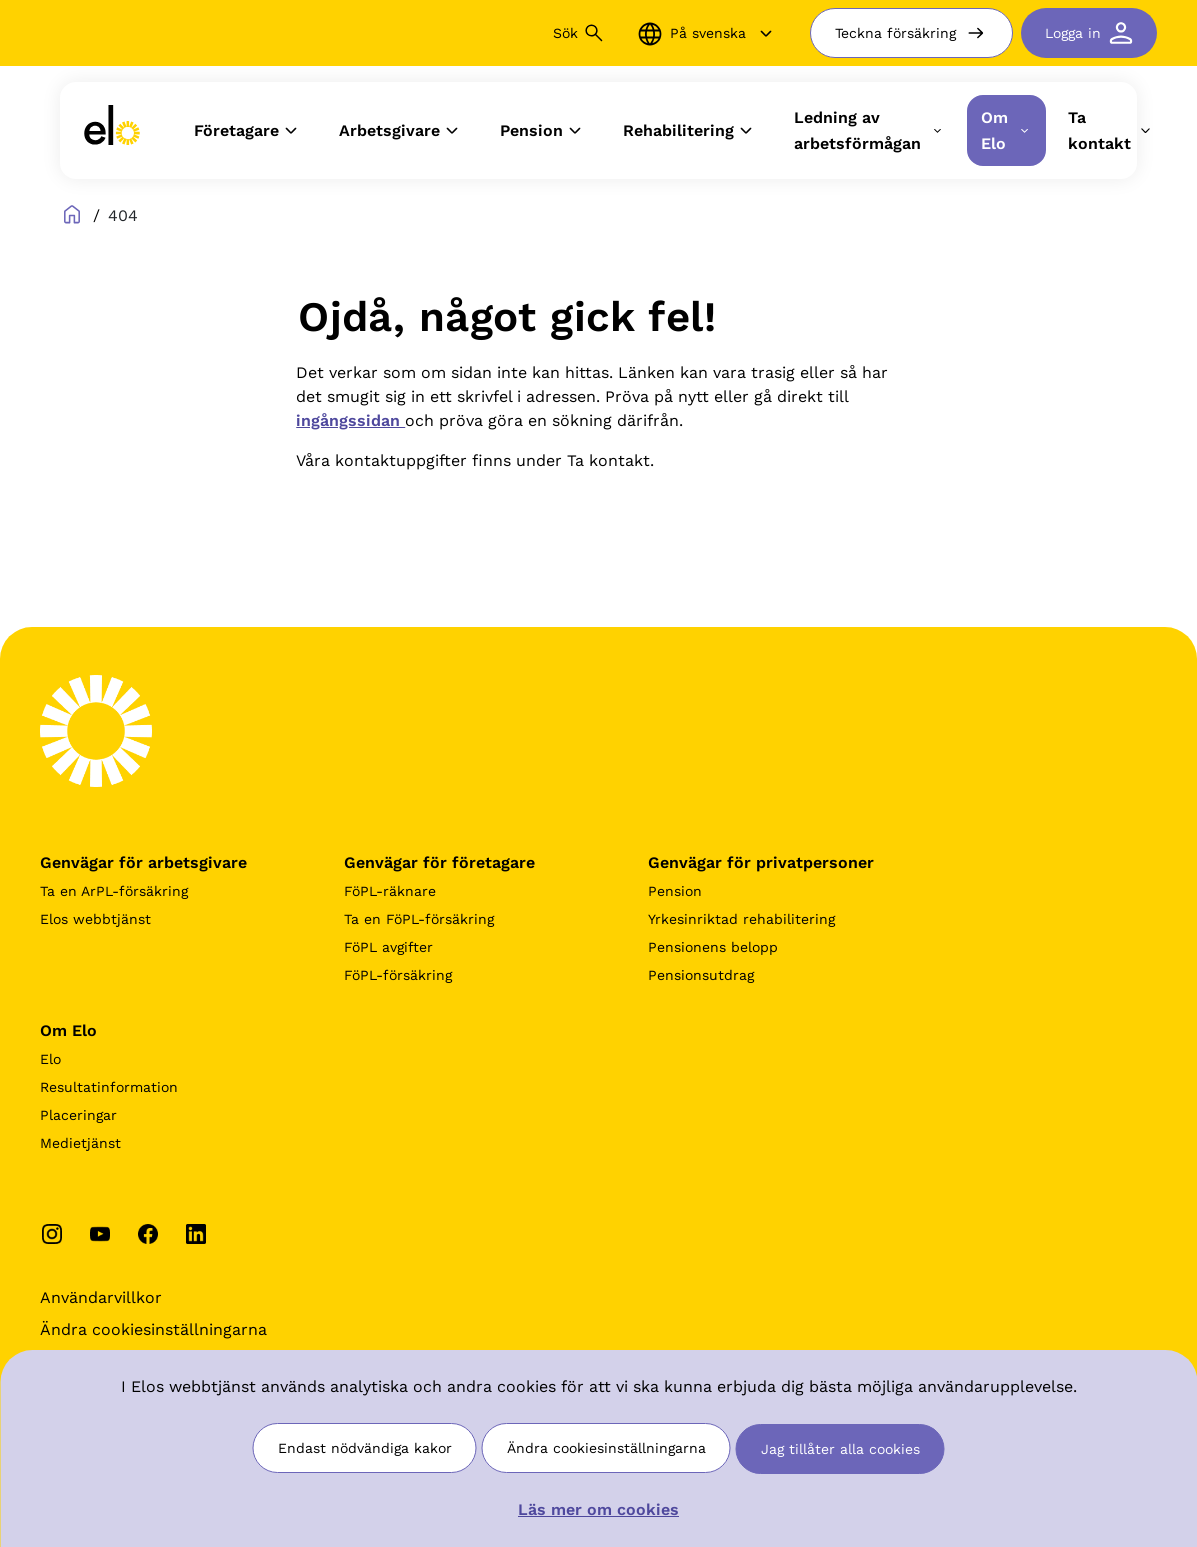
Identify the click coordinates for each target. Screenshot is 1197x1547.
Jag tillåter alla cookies (840, 1449)
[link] (112, 130)
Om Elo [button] (1006, 130)
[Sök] (456, 33)
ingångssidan (350, 420)
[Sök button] (594, 33)
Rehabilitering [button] (690, 131)
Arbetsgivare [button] (401, 131)
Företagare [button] (248, 131)
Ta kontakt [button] (1111, 130)
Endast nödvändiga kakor (365, 1448)
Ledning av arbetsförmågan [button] (869, 130)
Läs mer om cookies (598, 1509)
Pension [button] (543, 131)
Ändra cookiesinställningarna (606, 1448)
